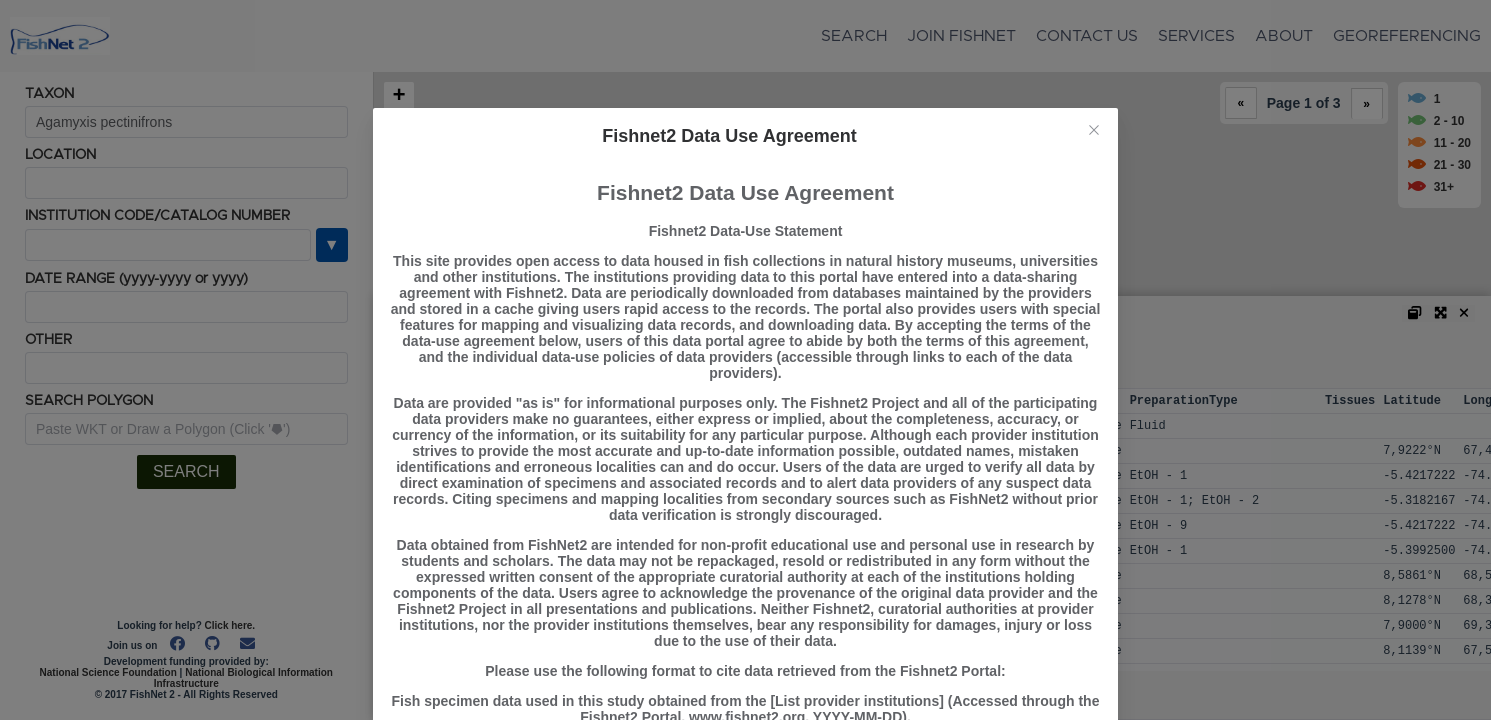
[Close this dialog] (1094, 132)
